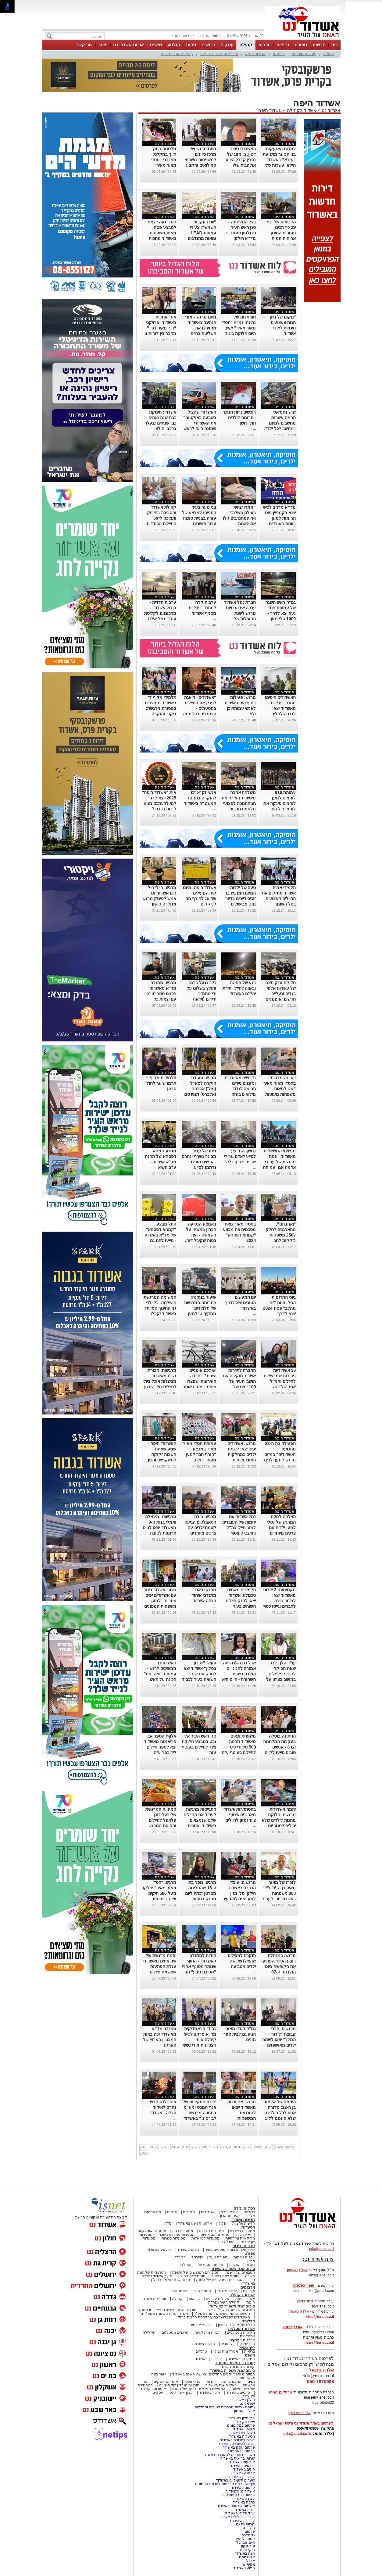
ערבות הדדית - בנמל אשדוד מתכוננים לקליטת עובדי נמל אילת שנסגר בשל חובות (160, 613)
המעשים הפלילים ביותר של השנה (198, 2389)
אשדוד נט (330, 110)
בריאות (279, 54)
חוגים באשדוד (188, 2249)
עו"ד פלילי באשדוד (239, 2513)
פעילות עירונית (303, 54)
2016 (195, 2147)
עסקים (227, 44)
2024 (279, 2147)
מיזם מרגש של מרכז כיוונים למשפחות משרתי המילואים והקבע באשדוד (200, 159)
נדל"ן (168, 2223)
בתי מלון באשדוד (242, 2418)
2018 (216, 2147)
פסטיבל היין (245, 2539)
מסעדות (248, 2227)
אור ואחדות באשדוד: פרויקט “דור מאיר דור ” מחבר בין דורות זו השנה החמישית (160, 328)
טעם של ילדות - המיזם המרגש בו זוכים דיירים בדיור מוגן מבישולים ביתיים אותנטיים (240, 898)
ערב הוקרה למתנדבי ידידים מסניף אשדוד (202, 608)
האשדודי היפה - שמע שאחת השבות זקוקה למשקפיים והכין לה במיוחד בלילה (160, 1454)
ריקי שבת (247, 2550)
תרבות (264, 44)
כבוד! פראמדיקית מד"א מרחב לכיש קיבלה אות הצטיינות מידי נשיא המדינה (199, 2039)
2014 (175, 2147)
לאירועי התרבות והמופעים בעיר (230, 2249)
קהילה (245, 44)
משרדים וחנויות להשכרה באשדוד (229, 2455)
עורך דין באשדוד (242, 2520)
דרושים (208, 44)
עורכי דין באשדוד (208, 2359)
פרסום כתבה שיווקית (238, 2495)
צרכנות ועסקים (242, 2340)
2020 (237, 2147)
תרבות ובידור (244, 2245)
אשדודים (208, 2212)
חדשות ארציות (243, 2223)
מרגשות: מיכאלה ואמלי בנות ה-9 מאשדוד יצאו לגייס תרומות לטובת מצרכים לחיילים (159, 1527)
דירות (191, 44)
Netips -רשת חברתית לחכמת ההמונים (225, 2484)
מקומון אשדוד (244, 2429)
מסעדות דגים (182, 2231)
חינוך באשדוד (209, 2392)
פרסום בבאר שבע (241, 2451)
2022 (258, 2147)
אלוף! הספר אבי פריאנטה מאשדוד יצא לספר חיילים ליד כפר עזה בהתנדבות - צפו (160, 1747)
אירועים (249, 2291)
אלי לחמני (247, 2557)
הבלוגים (248, 2321)
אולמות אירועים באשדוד (236, 2506)
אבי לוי (250, 2561)
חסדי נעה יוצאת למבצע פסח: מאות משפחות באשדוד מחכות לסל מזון (162, 232)
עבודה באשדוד (242, 2498)
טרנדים (201, 2351)
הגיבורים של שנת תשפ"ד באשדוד (228, 2310)
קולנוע (173, 44)
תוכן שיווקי (247, 2344)
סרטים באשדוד (238, 2392)
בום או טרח (230, 2212)
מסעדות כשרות (173, 2238)
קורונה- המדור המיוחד (237, 2366)
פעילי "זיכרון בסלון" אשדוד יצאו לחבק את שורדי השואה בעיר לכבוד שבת (199, 1673)
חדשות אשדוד (243, 2219)
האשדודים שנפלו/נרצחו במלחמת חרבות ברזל (214, 2317)
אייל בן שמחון (244, 2411)
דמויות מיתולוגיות (208, 2332)
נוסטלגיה (185, 2265)
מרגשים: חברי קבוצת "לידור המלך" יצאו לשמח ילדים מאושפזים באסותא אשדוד (279, 2039)
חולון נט (248, 2528)
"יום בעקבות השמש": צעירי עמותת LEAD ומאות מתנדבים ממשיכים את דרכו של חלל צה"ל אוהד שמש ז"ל (200, 238)
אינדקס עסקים (166, 2381)
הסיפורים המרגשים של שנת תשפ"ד (221, 2313)
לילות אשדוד (227, 2291)
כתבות (250, 2265)
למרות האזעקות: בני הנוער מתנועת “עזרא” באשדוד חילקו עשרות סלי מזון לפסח (279, 159)
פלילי (222, 2223)
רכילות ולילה (244, 2208)
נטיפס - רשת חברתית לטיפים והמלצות (225, 2407)
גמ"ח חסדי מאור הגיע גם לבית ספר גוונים (239, 2034)
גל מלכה (248, 2535)
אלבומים (247, 2287)
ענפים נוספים (244, 2257)
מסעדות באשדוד (242, 2436)
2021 (248, 2147)
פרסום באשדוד (242, 2487)
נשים (251, 2381)
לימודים (226, 2344)
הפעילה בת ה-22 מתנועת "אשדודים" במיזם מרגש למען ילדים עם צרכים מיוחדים (279, 1454)
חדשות (319, 44)
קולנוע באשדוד (159, 2249)
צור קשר (84, 44)
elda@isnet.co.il (320, 2316)
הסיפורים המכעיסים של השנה (220, 2280)
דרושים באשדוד (242, 2466)
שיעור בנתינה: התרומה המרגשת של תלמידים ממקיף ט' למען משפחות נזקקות (200, 1308)
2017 (206, 2147)
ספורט (301, 44)
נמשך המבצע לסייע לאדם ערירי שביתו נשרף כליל (240, 1156)
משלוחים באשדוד (241, 2433)
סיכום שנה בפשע (191, 2276)
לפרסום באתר (182, 36)
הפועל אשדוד (244, 2568)
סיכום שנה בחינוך (225, 2276)
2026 (144, 2153)
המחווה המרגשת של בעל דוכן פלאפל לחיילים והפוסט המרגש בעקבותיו (160, 1820)
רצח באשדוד (245, 2553)
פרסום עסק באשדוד (239, 2447)
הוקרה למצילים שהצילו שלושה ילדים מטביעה (242, 1961)
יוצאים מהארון (231, 2216)
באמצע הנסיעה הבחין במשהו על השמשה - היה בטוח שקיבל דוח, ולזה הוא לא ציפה (200, 1235)
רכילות (282, 44)
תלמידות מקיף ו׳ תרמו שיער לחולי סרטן (160, 1083)
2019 (227, 2147)
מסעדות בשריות (242, 2231)
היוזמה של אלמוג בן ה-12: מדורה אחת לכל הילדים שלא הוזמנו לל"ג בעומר (280, 2112)
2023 (268, 2147)
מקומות (189, 2212)
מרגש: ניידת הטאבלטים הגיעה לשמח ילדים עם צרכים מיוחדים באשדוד (200, 1527)
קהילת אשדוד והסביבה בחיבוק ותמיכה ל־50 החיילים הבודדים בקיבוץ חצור (161, 518)
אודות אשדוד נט (128, 44)
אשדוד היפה (255, 54)
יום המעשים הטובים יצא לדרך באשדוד (240, 1303)
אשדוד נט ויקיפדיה (239, 2491)
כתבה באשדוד (243, 2502)
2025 (289, 2147)
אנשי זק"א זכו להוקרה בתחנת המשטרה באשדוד (200, 798)
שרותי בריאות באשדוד (237, 2458)
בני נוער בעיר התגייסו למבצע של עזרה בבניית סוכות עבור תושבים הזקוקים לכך (199, 518)
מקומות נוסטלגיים (240, 2332)
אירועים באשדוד (242, 2462)
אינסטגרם (179, 2291)
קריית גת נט (245, 2524)
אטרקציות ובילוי (225, 2351)
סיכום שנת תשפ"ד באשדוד (232, 2306)
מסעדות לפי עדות (205, 2238)
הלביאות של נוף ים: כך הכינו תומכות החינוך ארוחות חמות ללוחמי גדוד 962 (281, 232)
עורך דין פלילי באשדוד (237, 2517)
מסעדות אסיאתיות (215, 2235)
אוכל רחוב (225, 2242)
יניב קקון (248, 2546)
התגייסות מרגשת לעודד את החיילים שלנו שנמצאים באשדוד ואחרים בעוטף (200, 1820)
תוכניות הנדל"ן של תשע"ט (179, 2385)
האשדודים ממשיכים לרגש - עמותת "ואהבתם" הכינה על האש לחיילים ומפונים (160, 1673)
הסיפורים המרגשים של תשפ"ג (196, 2272)
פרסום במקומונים (241, 2425)
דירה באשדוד (244, 2509)
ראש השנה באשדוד (221, 2385)
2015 (185, 2147)
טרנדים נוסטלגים (175, 2332)
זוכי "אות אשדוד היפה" (219, 54)
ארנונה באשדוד (242, 2473)
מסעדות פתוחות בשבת (177, 2235)
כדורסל (197, 2257)
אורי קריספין (292, 2327)
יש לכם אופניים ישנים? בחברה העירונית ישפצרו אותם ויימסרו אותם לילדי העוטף (199, 1381)
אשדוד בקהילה (301, 110)
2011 (144, 2147)
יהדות (211, 2381)
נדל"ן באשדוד (244, 2400)
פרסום (249, 2531)
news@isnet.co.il (319, 2342)
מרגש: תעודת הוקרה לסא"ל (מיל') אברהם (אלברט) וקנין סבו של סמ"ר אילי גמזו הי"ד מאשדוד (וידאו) (199, 1094)
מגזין (251, 2261)
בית (334, 44)
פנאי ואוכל (192, 2381)
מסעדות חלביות (211, 2231)
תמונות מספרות (210, 2265)
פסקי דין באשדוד (241, 2359)
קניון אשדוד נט (181, 2392)
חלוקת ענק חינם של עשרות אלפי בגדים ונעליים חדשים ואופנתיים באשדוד (280, 993)
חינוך (103, 44)
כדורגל (180, 2257)
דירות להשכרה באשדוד (236, 2444)
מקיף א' (248, 2564)
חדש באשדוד (204, 2344)
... (254, 428)
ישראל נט (247, 2403)
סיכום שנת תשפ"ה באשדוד (232, 2370)
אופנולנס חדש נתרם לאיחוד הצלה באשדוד (163, 2107)
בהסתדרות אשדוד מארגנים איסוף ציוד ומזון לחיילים (239, 1815)
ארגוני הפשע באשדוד (195, 2223)
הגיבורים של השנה (240, 2272)
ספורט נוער (218, 2257)
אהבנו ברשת (231, 2381)
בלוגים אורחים (201, 2325)
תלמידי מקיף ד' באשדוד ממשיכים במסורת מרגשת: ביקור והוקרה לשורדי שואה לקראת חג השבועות (160, 714)
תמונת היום (202, 2291)
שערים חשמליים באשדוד (235, 2480)
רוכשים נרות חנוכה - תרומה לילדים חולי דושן (239, 417)
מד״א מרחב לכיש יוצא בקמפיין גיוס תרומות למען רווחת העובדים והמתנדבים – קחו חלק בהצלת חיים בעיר (279, 524)
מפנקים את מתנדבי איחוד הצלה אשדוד (203, 1595)
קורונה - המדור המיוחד (235, 2363)
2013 (164, 2147)
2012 (154, 2147)
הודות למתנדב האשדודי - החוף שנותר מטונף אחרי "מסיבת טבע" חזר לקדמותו (199, 1966)
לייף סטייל (247, 2347)
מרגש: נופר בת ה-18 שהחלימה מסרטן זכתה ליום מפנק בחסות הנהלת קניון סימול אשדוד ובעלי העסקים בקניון (199, 1899)
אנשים (172, 2212)
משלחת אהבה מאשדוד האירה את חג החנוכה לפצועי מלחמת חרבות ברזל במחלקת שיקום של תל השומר (239, 809)
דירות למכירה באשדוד (237, 2440)
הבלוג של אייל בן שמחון (236, 2325)
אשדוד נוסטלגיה (241, 2328)
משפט (156, 44)
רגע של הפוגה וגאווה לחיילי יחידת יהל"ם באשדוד (239, 988)
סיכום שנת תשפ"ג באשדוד (233, 2268)
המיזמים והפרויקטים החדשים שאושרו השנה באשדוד (213, 2374)
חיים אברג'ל (245, 2542)
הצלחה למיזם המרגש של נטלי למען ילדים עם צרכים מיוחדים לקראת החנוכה (281, 1527)
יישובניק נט (245, 2422)
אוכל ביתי (242, 2235)
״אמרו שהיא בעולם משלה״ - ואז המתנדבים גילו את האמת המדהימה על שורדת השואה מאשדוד (239, 524)
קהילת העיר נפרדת (177, 54)
